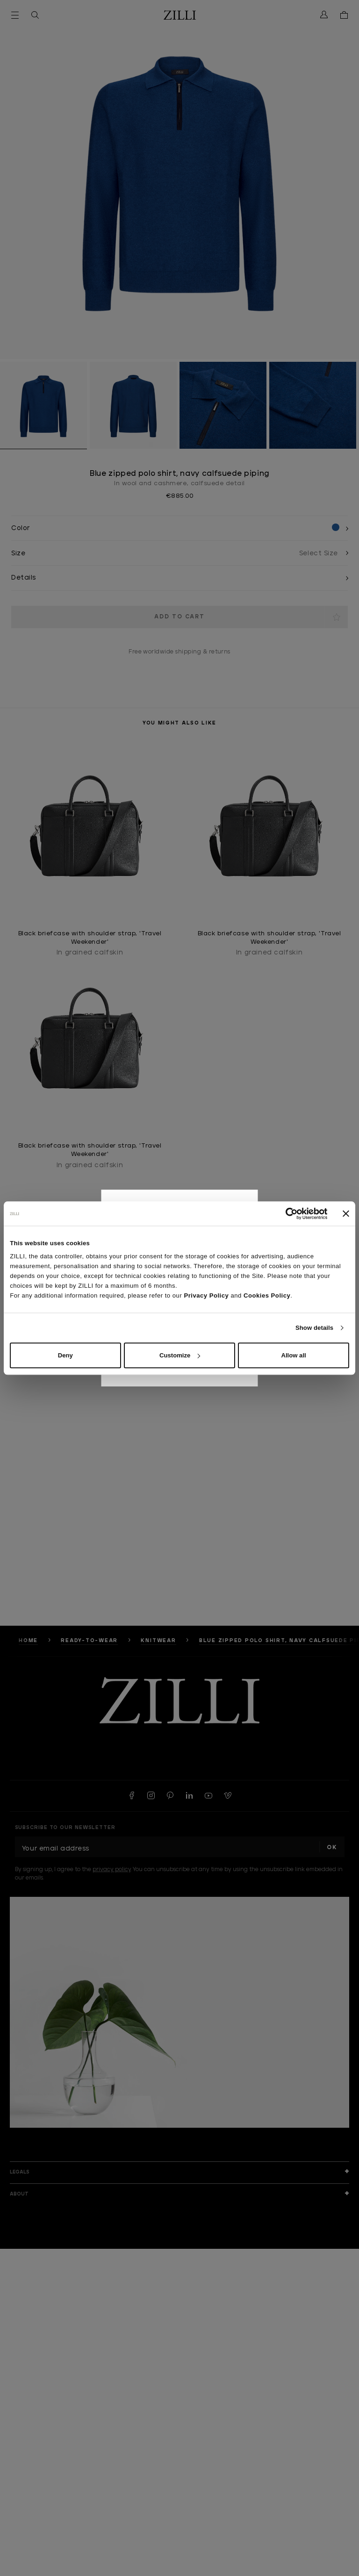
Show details (314, 1327)
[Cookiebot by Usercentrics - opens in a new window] (287, 1213)
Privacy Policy (206, 1295)
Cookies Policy (267, 1295)
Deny (65, 1355)
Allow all (293, 1355)
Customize (179, 1355)
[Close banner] (346, 1213)
